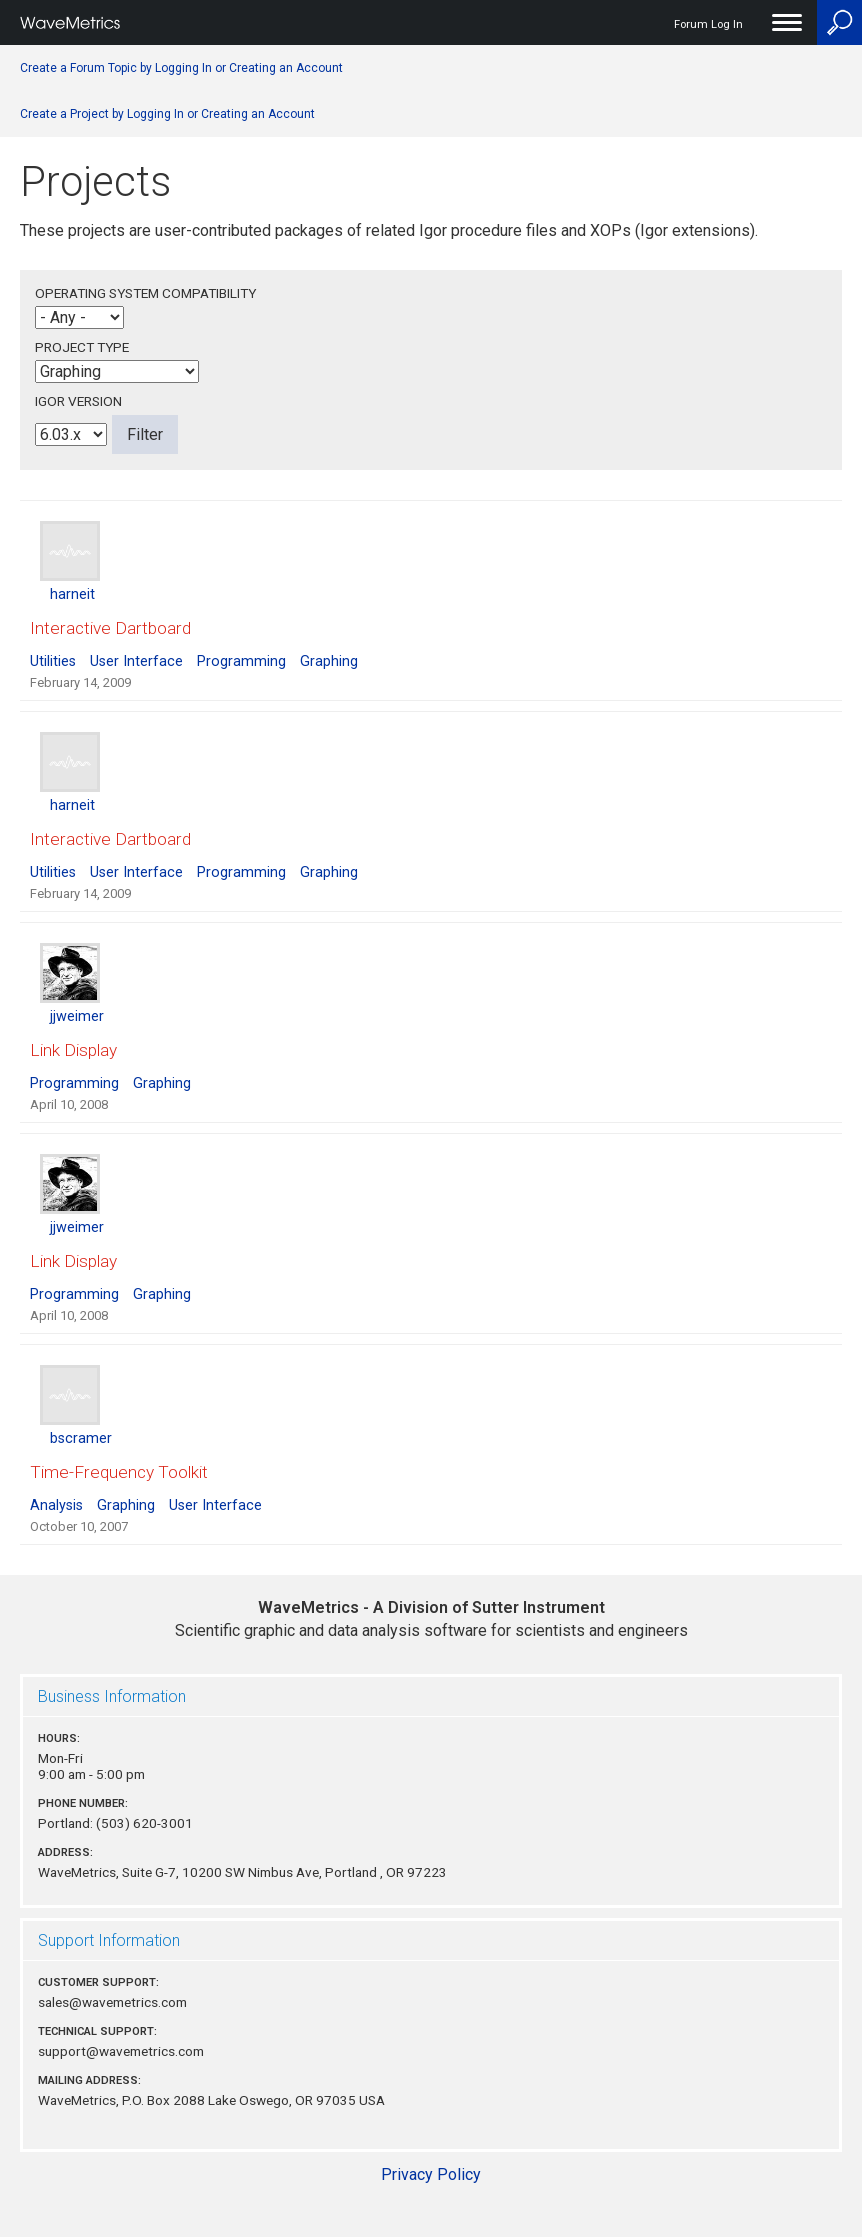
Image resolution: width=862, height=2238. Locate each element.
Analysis (56, 1505)
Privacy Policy (431, 2174)
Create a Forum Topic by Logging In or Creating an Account (181, 68)
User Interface (136, 661)
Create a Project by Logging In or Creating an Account (167, 114)
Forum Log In (708, 24)
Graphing (329, 661)
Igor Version (78, 401)
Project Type (82, 347)
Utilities (53, 661)
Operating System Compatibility (145, 293)
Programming (241, 661)
